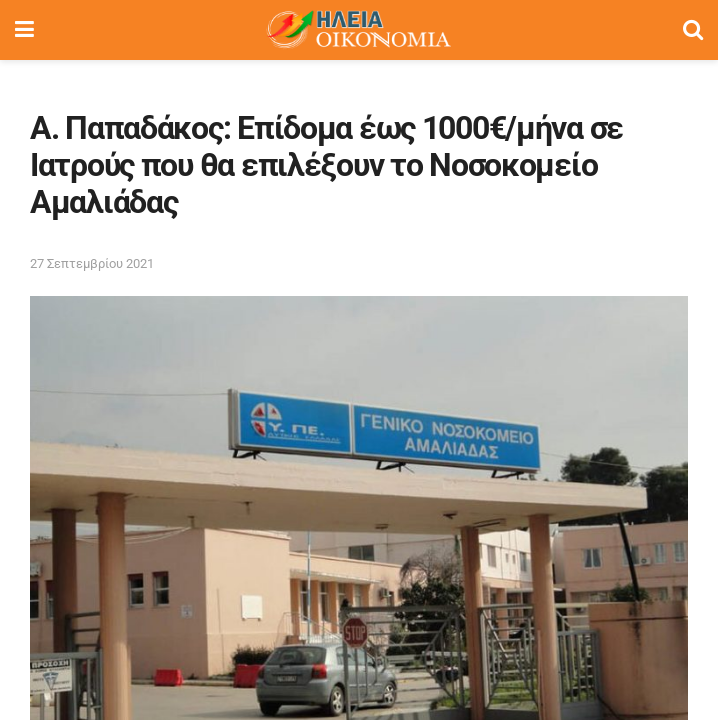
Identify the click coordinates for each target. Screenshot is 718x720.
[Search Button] (693, 30)
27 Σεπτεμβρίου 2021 (92, 263)
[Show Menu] (24, 30)
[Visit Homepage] (358, 30)
